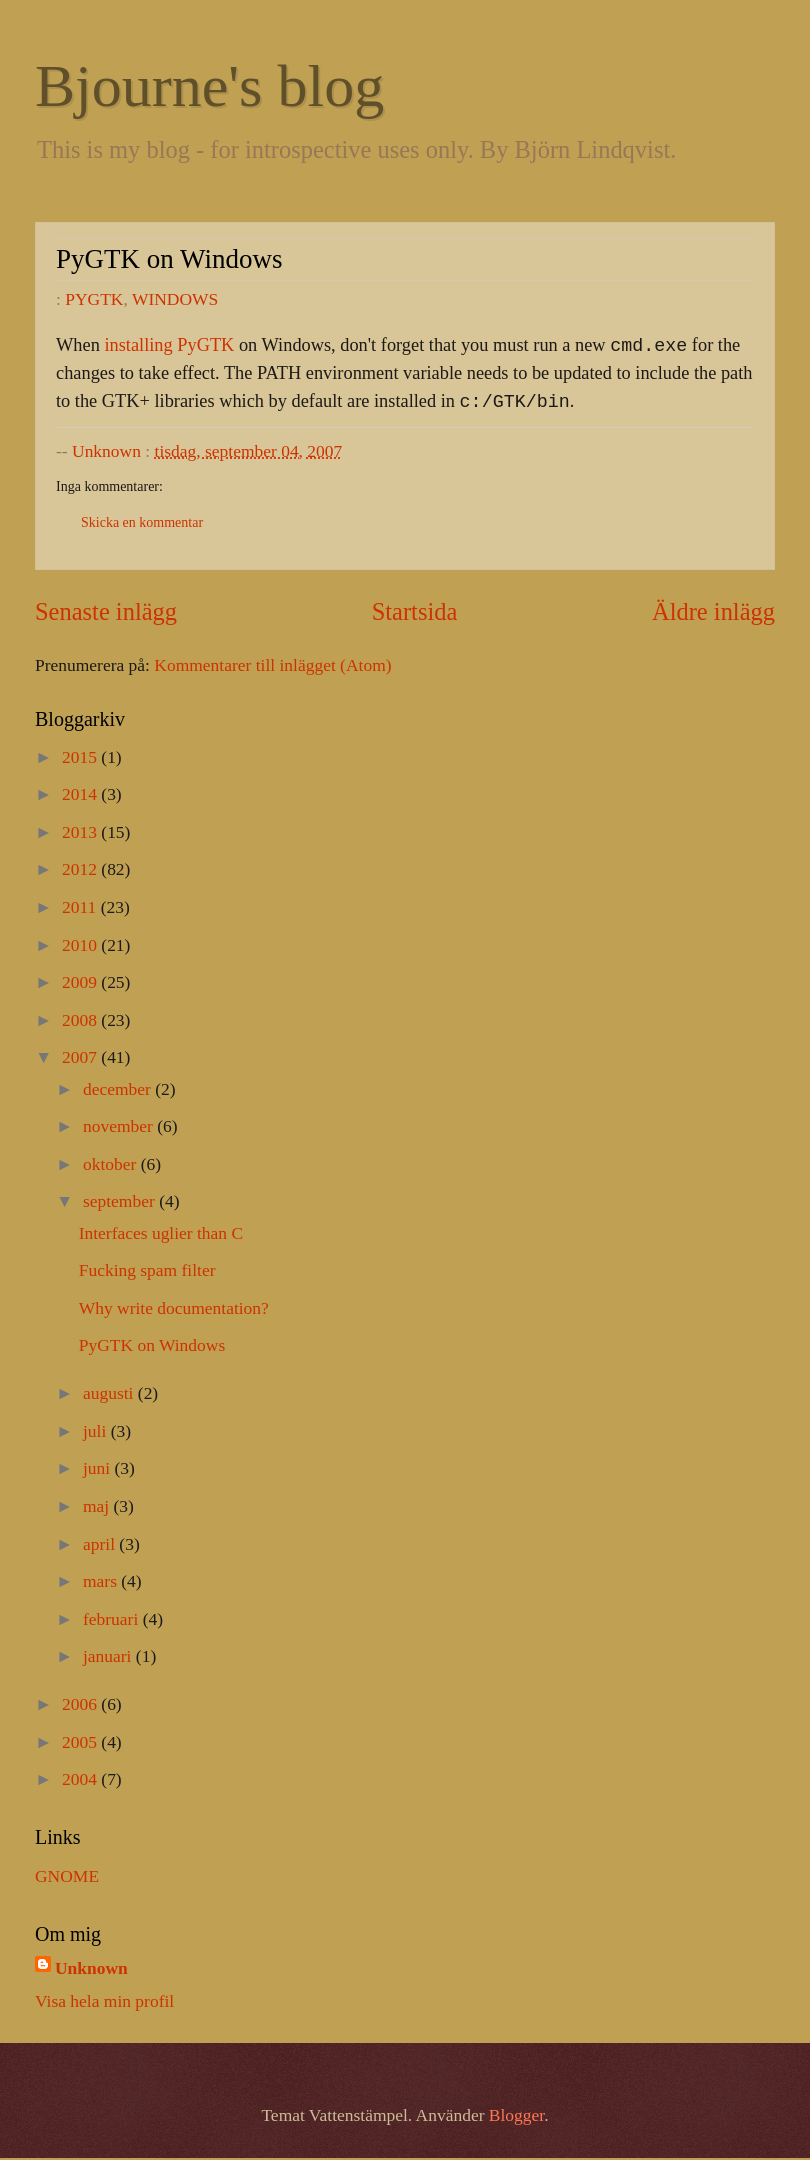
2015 (81, 759)
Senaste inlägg (106, 613)
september (121, 1203)
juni (99, 1470)
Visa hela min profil (104, 2003)
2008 (81, 1022)
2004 (81, 1781)
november (120, 1128)
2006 (81, 1706)
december (119, 1091)
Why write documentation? (174, 1310)
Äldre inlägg (713, 613)
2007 (81, 1059)
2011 (81, 909)
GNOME (67, 1878)
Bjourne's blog (209, 86)
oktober (112, 1166)
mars (102, 1583)
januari (109, 1658)
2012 (81, 871)
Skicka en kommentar (142, 524)
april (101, 1546)
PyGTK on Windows (152, 1347)
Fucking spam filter (147, 1272)
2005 (81, 1744)
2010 (81, 947)
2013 (81, 834)
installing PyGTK (169, 347)
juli (97, 1433)
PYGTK (94, 299)
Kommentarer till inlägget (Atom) (272, 667)
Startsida (415, 613)
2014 (81, 796)
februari (113, 1621)
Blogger (516, 2117)
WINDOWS (175, 299)
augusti (110, 1395)
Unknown (91, 1970)
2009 (81, 984)
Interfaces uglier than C (161, 1235)
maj (98, 1508)
